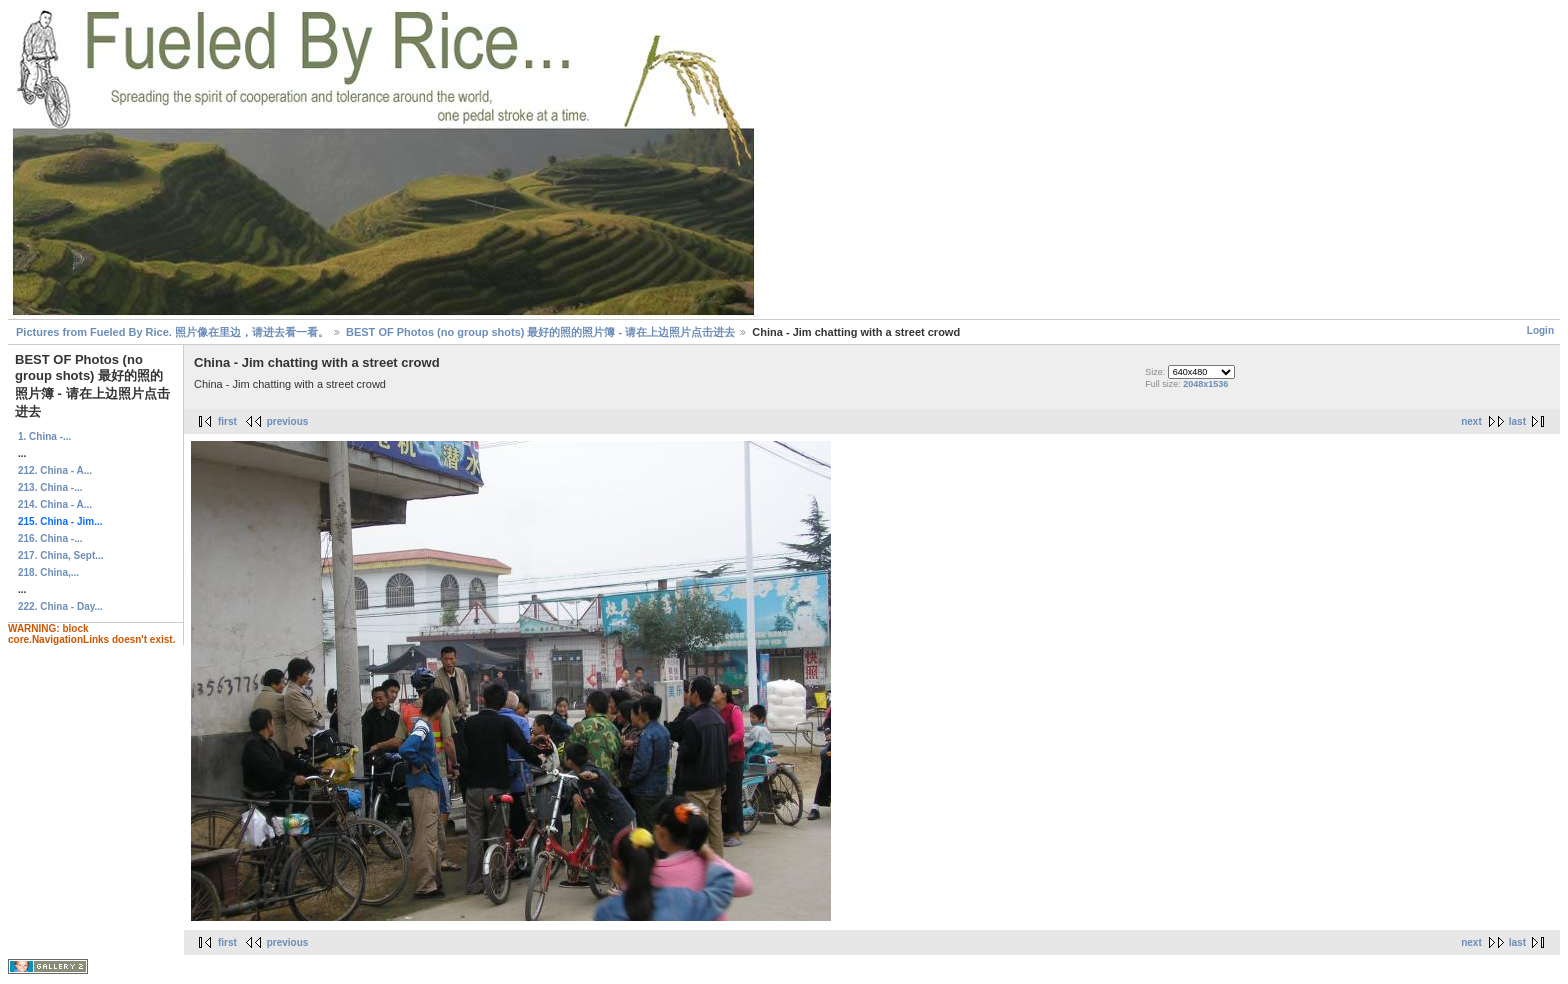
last (1517, 421)
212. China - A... (55, 470)
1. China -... (44, 436)
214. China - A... (55, 504)
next (1471, 421)
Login (1540, 330)
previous (288, 421)
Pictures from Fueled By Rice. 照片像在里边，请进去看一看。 (172, 332)
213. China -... (50, 487)
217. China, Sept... (61, 555)
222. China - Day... (60, 606)
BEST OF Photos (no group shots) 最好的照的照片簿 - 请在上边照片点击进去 (540, 332)
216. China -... (50, 538)
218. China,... (48, 572)
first (227, 421)
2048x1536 (1205, 384)
